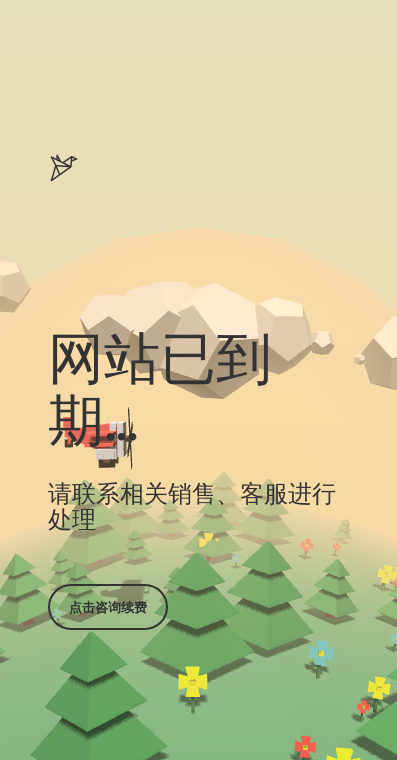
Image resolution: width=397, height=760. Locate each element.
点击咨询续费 (108, 607)
